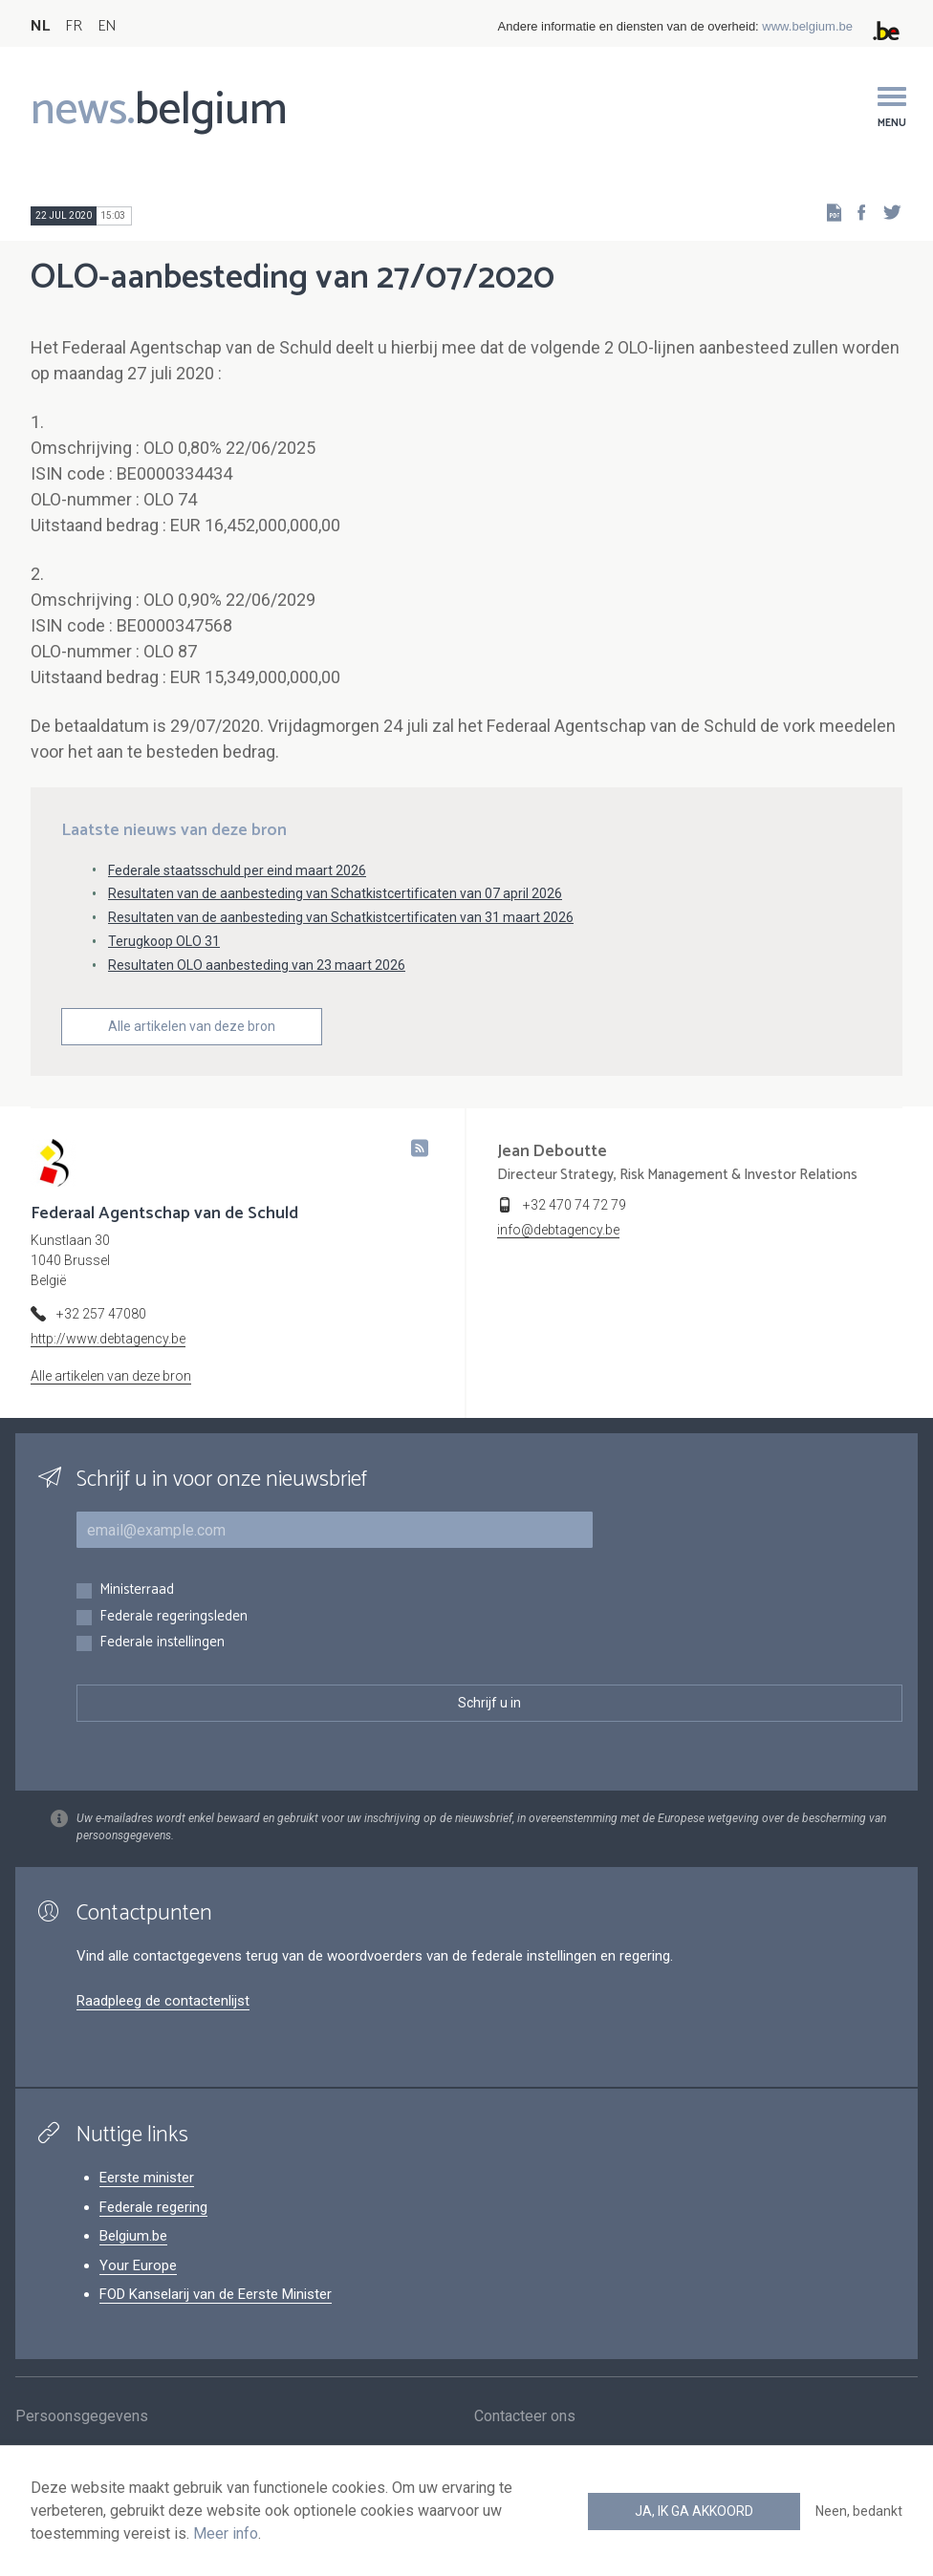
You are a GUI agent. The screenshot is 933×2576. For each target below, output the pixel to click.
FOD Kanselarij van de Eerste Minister (215, 2294)
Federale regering (153, 2207)
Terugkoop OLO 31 (164, 941)
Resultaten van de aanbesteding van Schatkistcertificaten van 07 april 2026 (335, 893)
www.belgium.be (807, 26)
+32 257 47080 (101, 1313)
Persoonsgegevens (81, 2419)
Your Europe (138, 2265)
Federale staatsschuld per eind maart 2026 (237, 870)
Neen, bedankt (858, 2511)
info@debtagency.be (558, 1229)
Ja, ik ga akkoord (694, 2511)
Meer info (225, 2533)
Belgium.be (133, 2235)
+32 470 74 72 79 (574, 1205)
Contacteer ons (524, 2419)
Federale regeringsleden (173, 1617)
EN (107, 26)
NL (40, 26)
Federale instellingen (162, 1643)
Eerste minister (146, 2177)
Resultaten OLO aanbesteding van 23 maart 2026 (256, 965)
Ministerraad (136, 1590)
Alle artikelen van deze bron (191, 1026)
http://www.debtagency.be (108, 1338)
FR (73, 26)
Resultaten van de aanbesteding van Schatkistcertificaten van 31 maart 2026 (341, 917)
